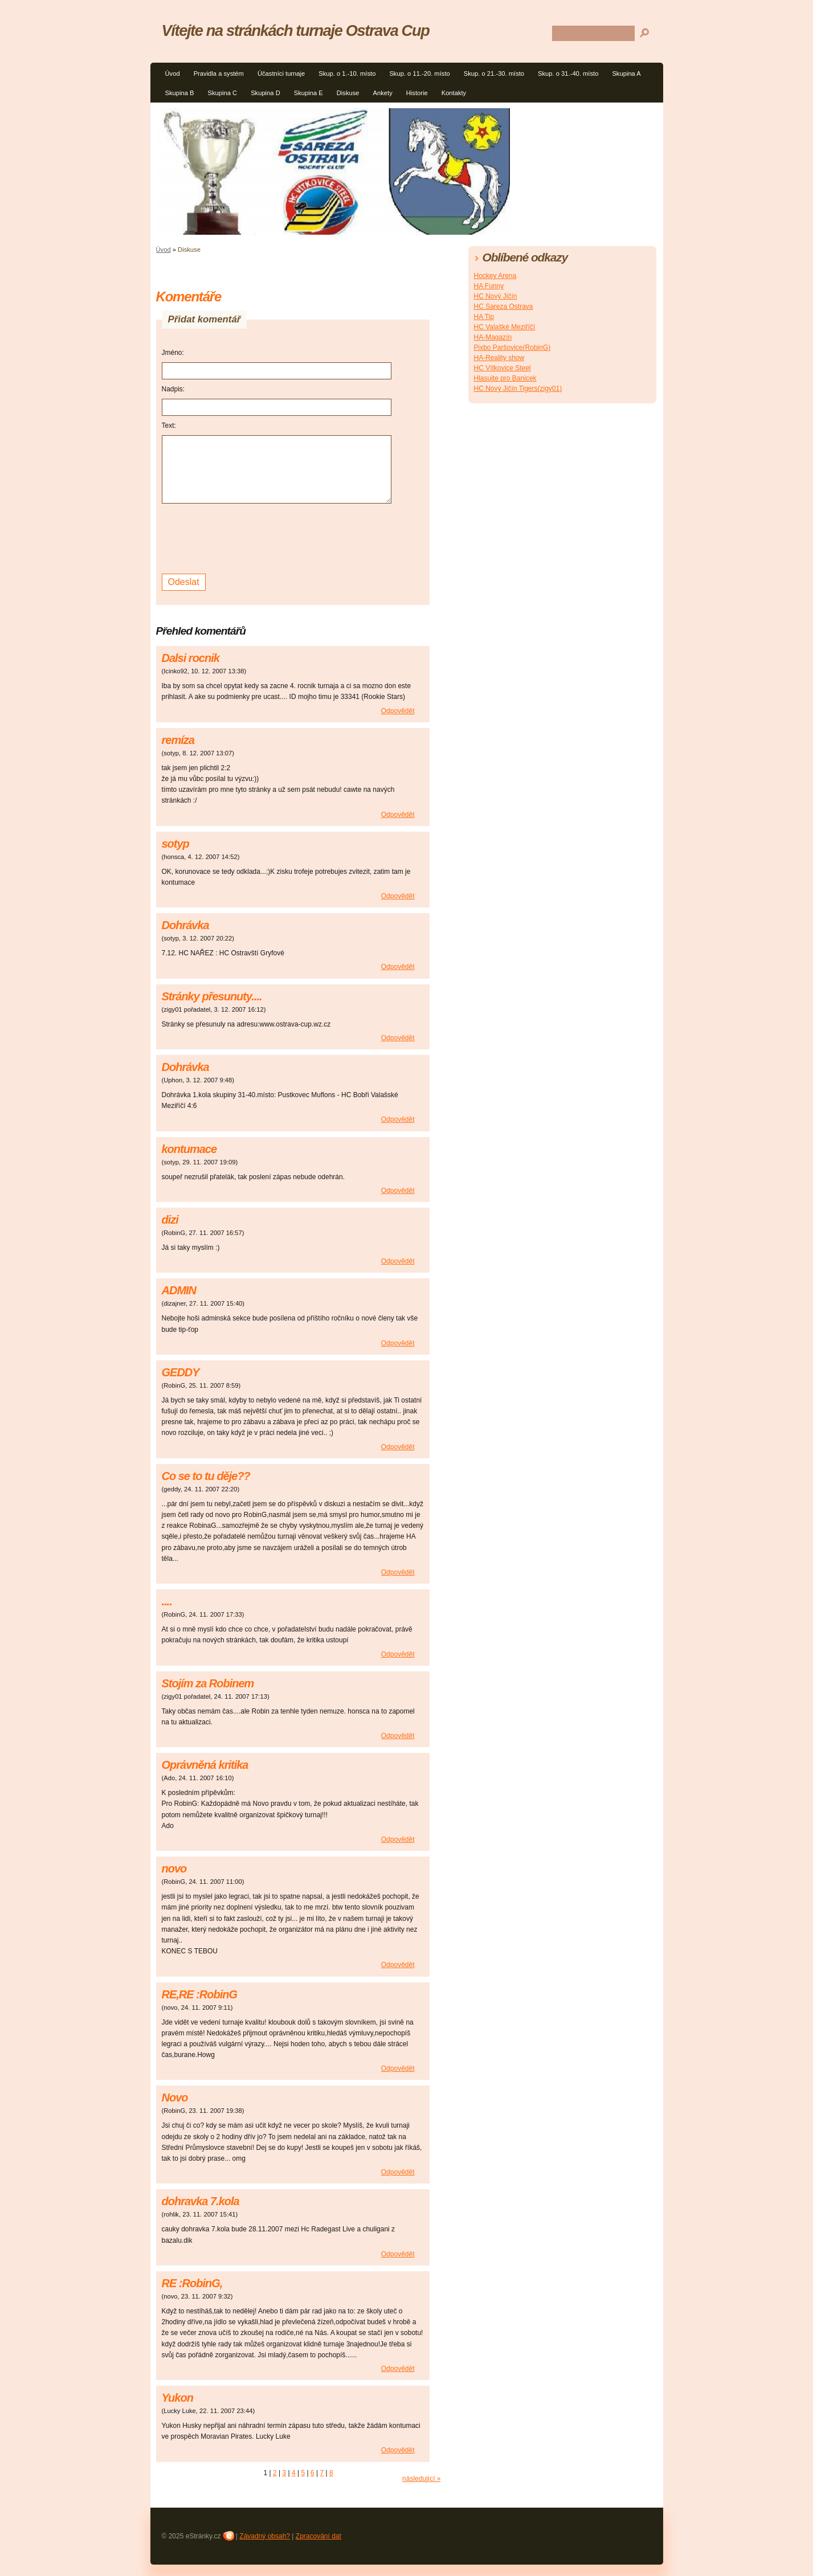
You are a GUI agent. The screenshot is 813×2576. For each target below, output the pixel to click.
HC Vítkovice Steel (502, 368)
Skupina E (308, 92)
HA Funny (489, 286)
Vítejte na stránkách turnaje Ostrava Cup (296, 30)
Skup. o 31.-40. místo (568, 73)
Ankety (383, 92)
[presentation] (248, 537)
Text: (169, 426)
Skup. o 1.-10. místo (346, 73)
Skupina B (179, 92)
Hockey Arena (495, 276)
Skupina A (626, 73)
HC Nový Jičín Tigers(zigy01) (518, 388)
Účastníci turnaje (281, 73)
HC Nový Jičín (495, 296)
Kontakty (454, 92)
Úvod (172, 73)
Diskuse (348, 92)
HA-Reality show (499, 358)
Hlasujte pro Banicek (505, 378)
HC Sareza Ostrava (503, 306)
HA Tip (484, 317)
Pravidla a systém (219, 73)
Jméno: (173, 353)
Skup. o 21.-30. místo (494, 73)
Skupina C (223, 92)
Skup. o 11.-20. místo (419, 73)
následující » (421, 2479)
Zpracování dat (318, 2536)
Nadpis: (173, 389)
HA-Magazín (493, 337)
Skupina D (265, 92)
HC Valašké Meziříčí (505, 327)
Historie (417, 92)
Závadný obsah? (264, 2536)
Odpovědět (398, 711)
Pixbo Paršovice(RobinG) (512, 347)
